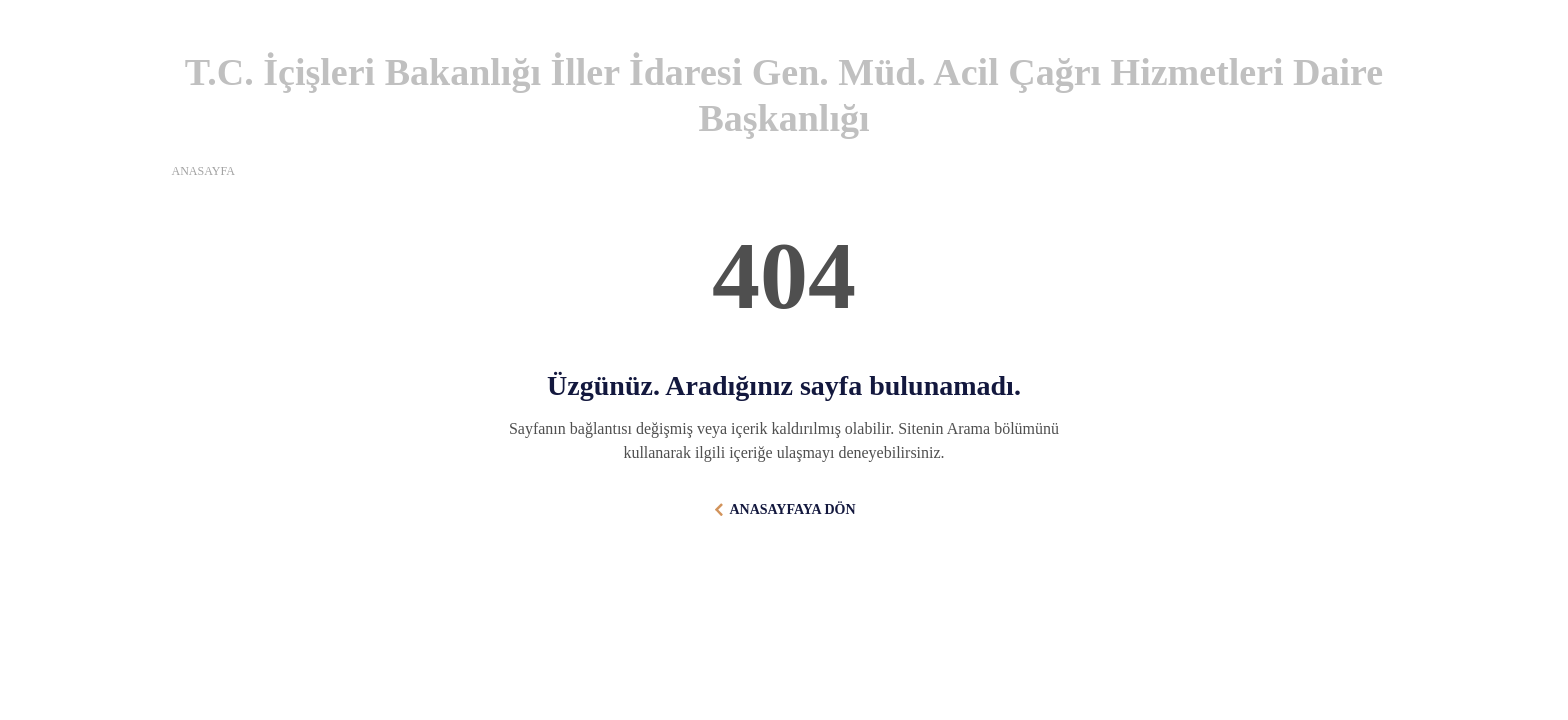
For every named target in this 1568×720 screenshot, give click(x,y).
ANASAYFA (203, 171)
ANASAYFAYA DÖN (792, 509)
